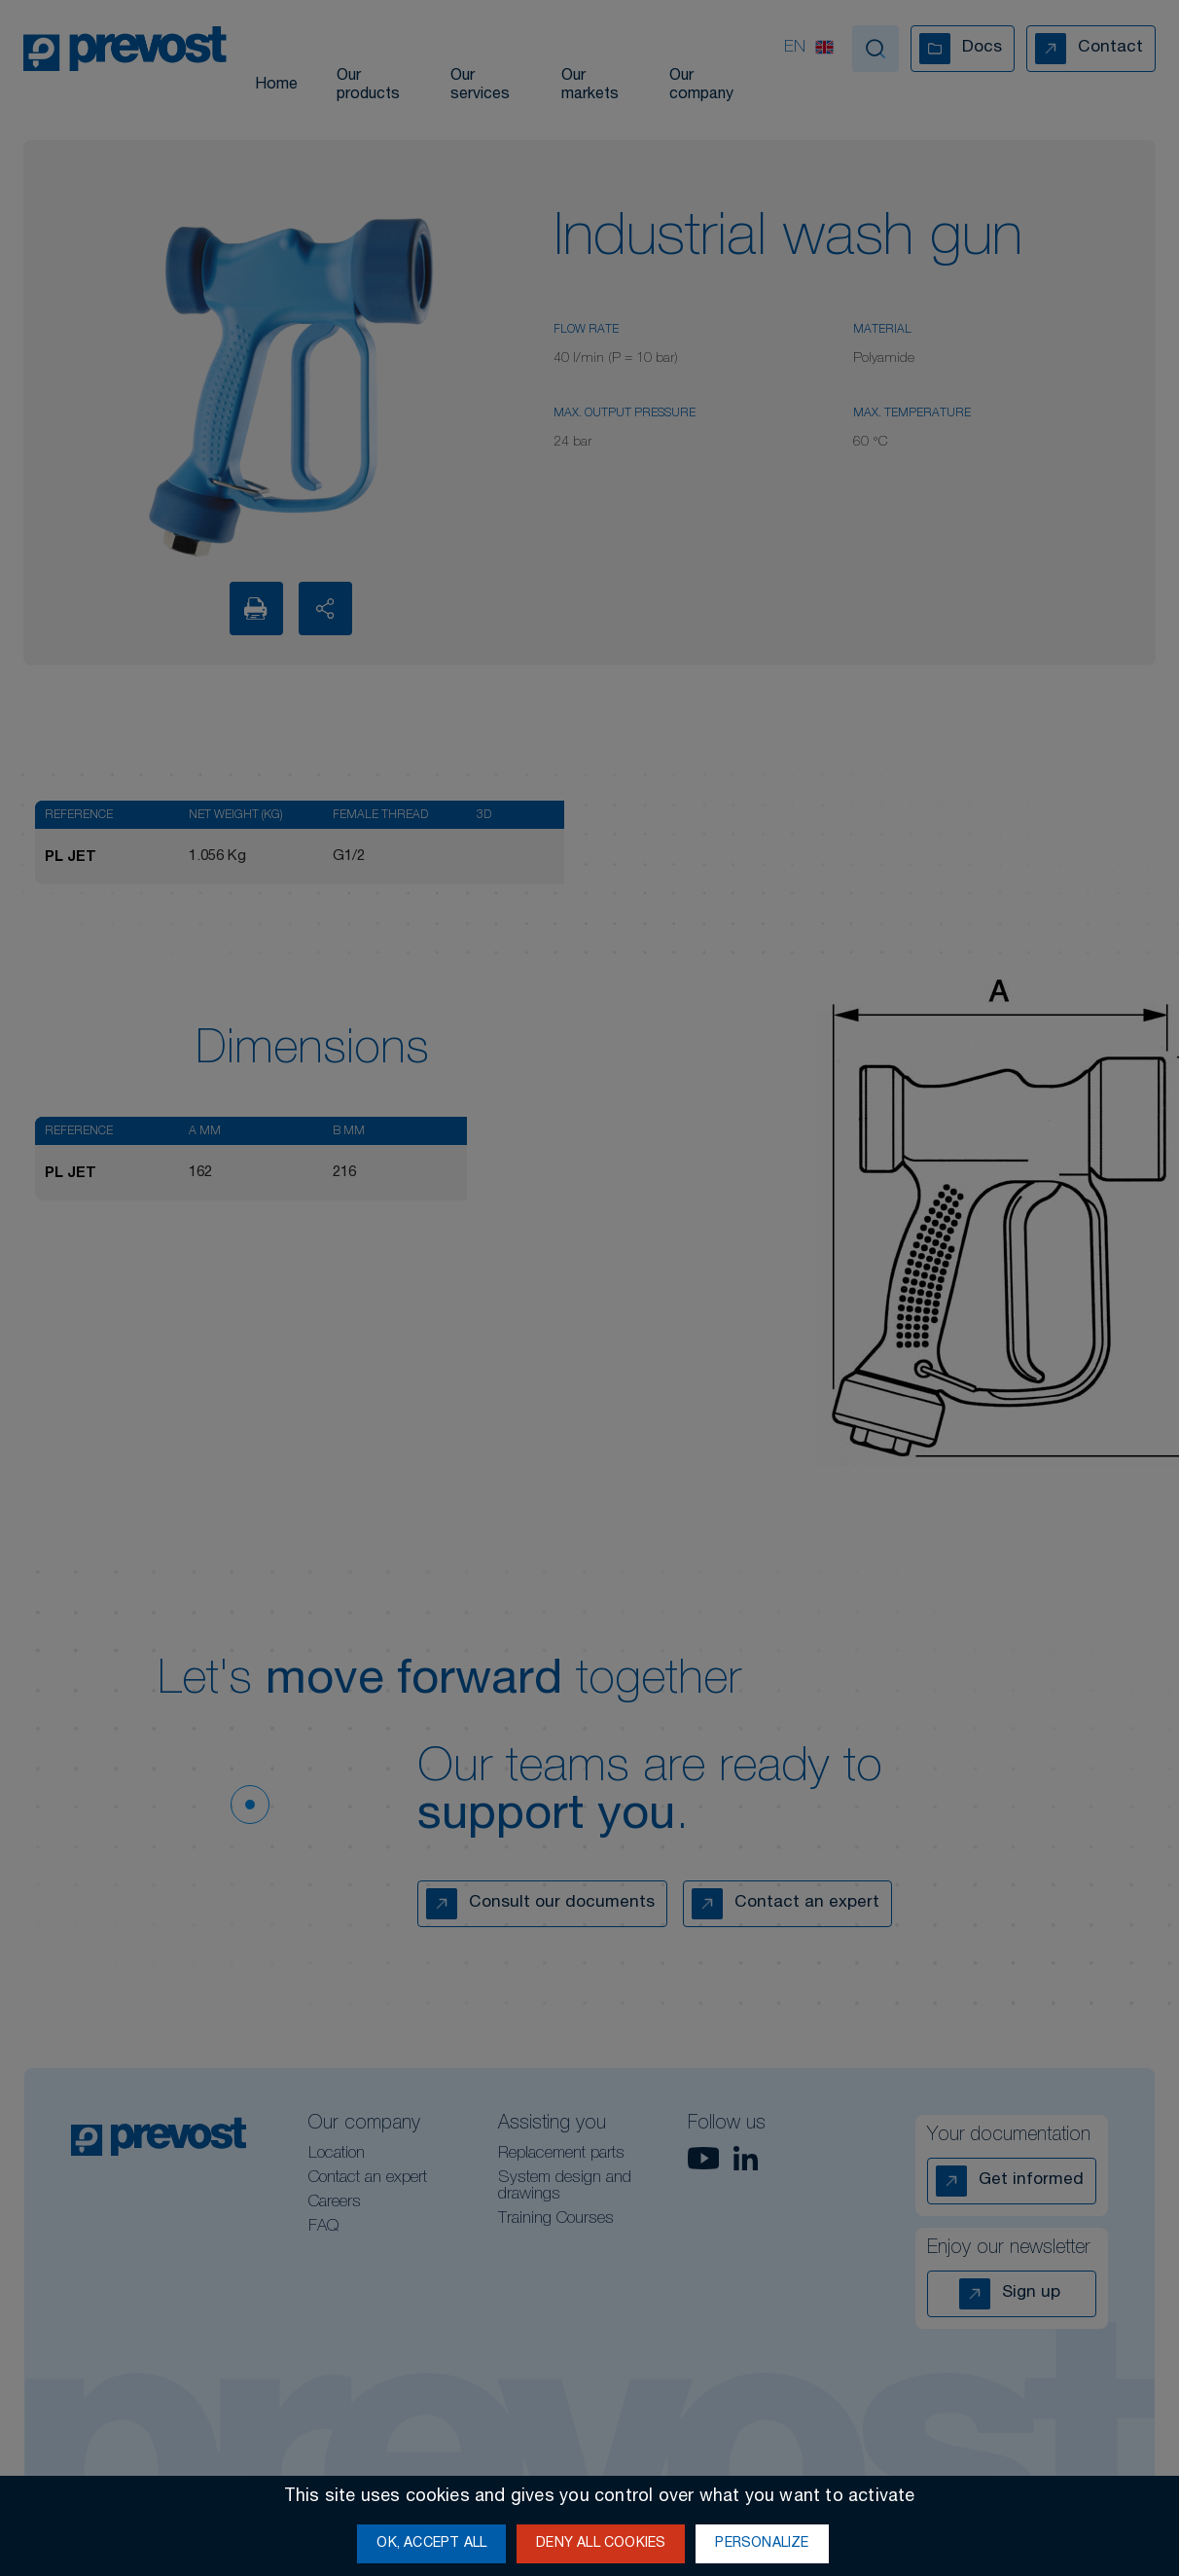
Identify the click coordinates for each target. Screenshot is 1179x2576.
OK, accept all (431, 2544)
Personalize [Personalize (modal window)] (761, 2544)
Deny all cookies (600, 2544)
